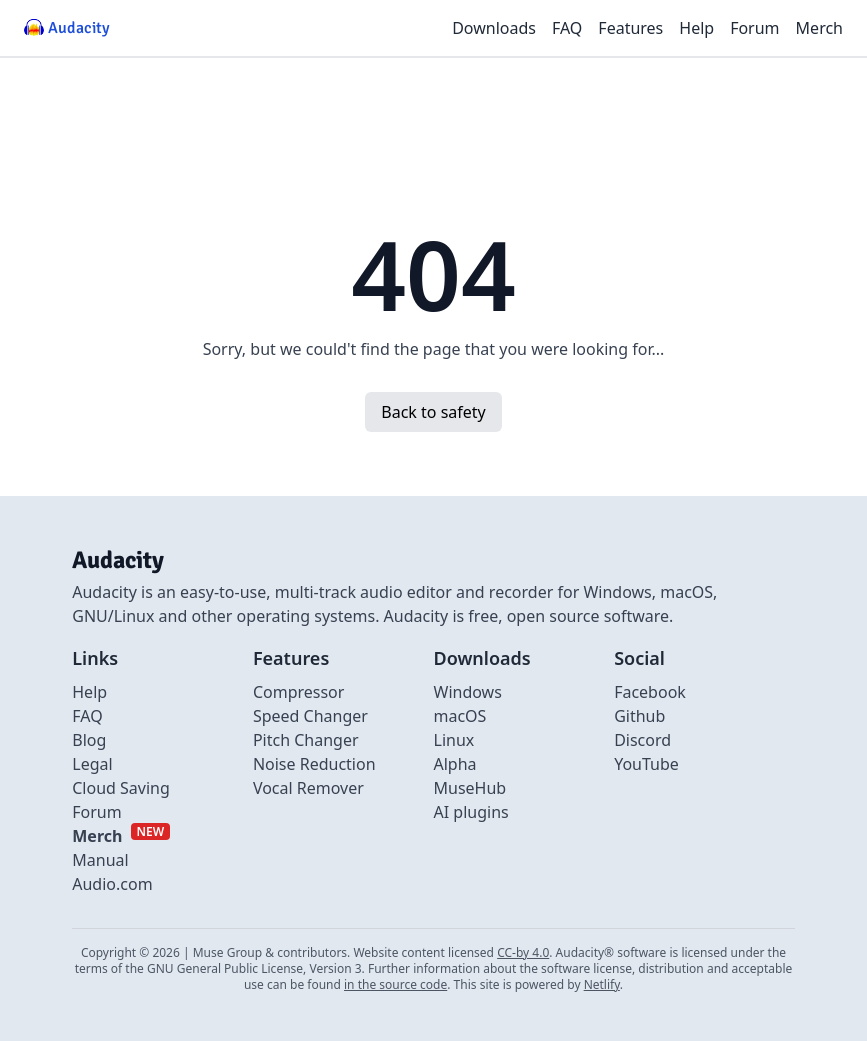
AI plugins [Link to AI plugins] (471, 812)
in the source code (395, 984)
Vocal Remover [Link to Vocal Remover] (308, 788)
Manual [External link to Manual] (100, 860)
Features (630, 28)
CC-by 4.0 (523, 952)
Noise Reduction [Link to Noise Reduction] (314, 764)
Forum (754, 28)
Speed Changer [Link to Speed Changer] (310, 716)
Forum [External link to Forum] (96, 812)
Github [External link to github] (639, 716)
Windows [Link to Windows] (468, 692)
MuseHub (470, 788)
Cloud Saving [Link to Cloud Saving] (121, 788)
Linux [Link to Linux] (454, 740)
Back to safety (433, 412)
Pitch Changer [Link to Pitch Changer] (306, 740)
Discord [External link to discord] (642, 740)
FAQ (567, 28)
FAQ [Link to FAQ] (87, 716)
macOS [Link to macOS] (460, 716)
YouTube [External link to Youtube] (646, 764)
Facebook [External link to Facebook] (650, 692)
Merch (819, 28)
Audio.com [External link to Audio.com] (112, 884)
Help (696, 28)
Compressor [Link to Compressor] (299, 692)
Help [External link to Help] (89, 692)
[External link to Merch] (121, 836)
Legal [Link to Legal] (92, 764)
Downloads (494, 28)
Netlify (602, 984)
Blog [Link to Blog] (89, 740)
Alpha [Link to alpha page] (455, 764)
